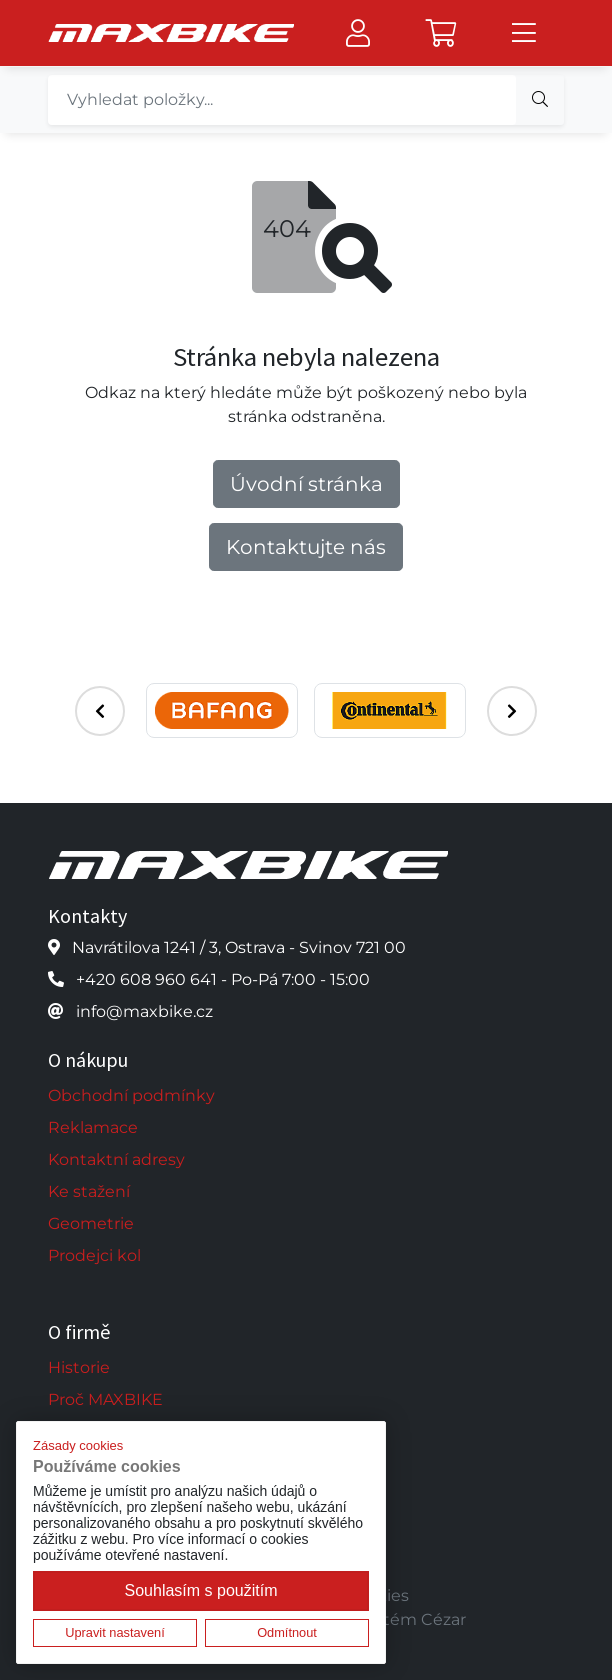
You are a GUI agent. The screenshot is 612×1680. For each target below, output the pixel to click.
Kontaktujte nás (306, 547)
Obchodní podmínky (131, 1095)
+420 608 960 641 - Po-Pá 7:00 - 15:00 (223, 979)
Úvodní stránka (306, 484)
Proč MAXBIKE (105, 1399)
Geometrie (91, 1223)
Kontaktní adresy (116, 1159)
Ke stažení (89, 1191)
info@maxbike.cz (144, 1011)
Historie (79, 1367)
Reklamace (93, 1127)
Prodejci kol (94, 1255)
